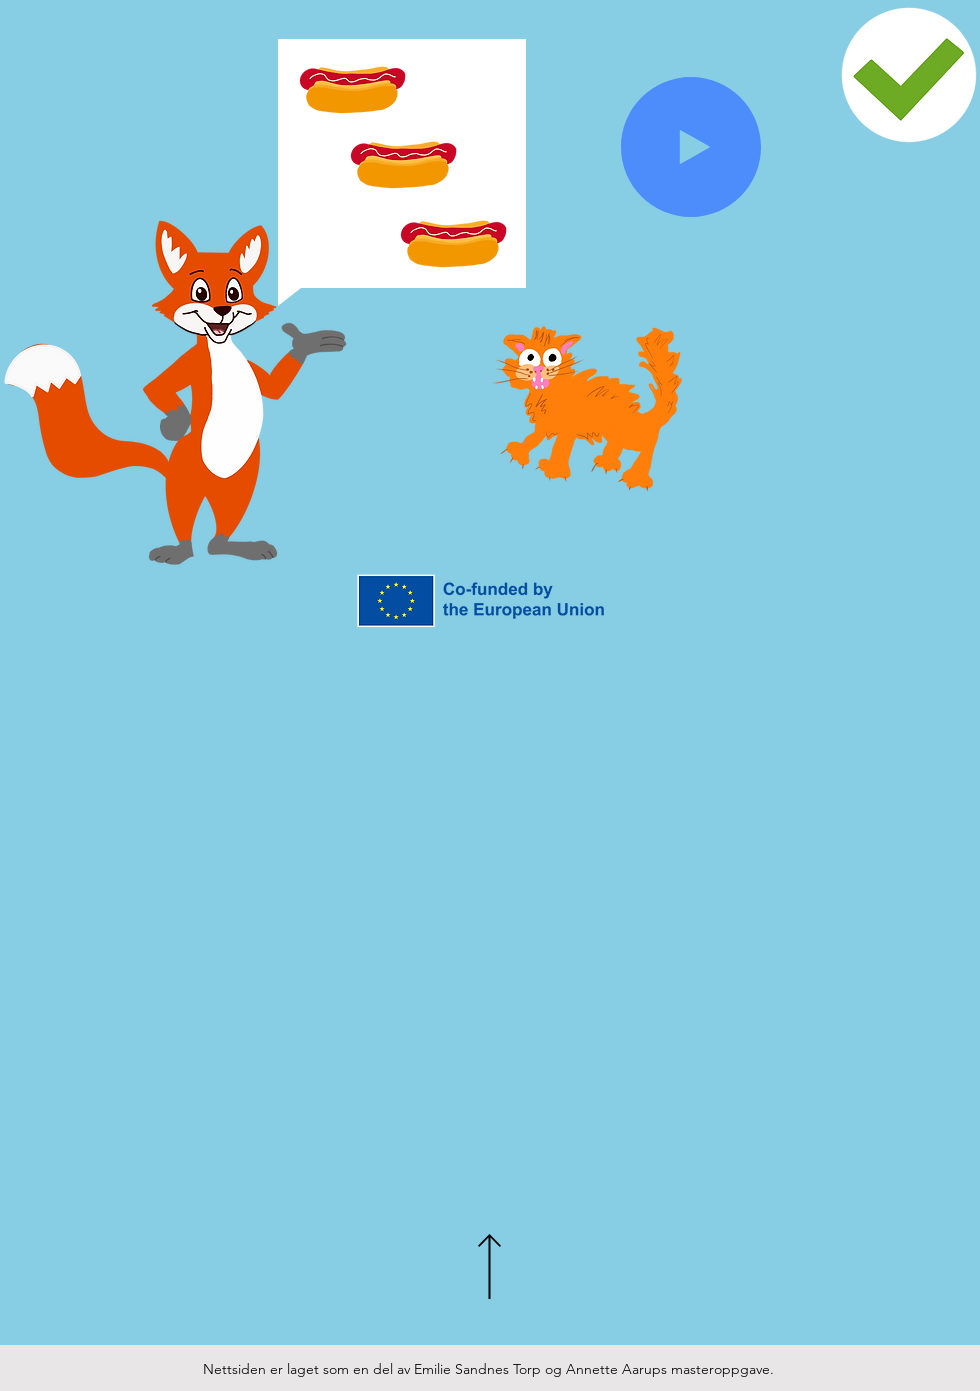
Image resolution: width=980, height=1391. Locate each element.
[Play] (691, 147)
